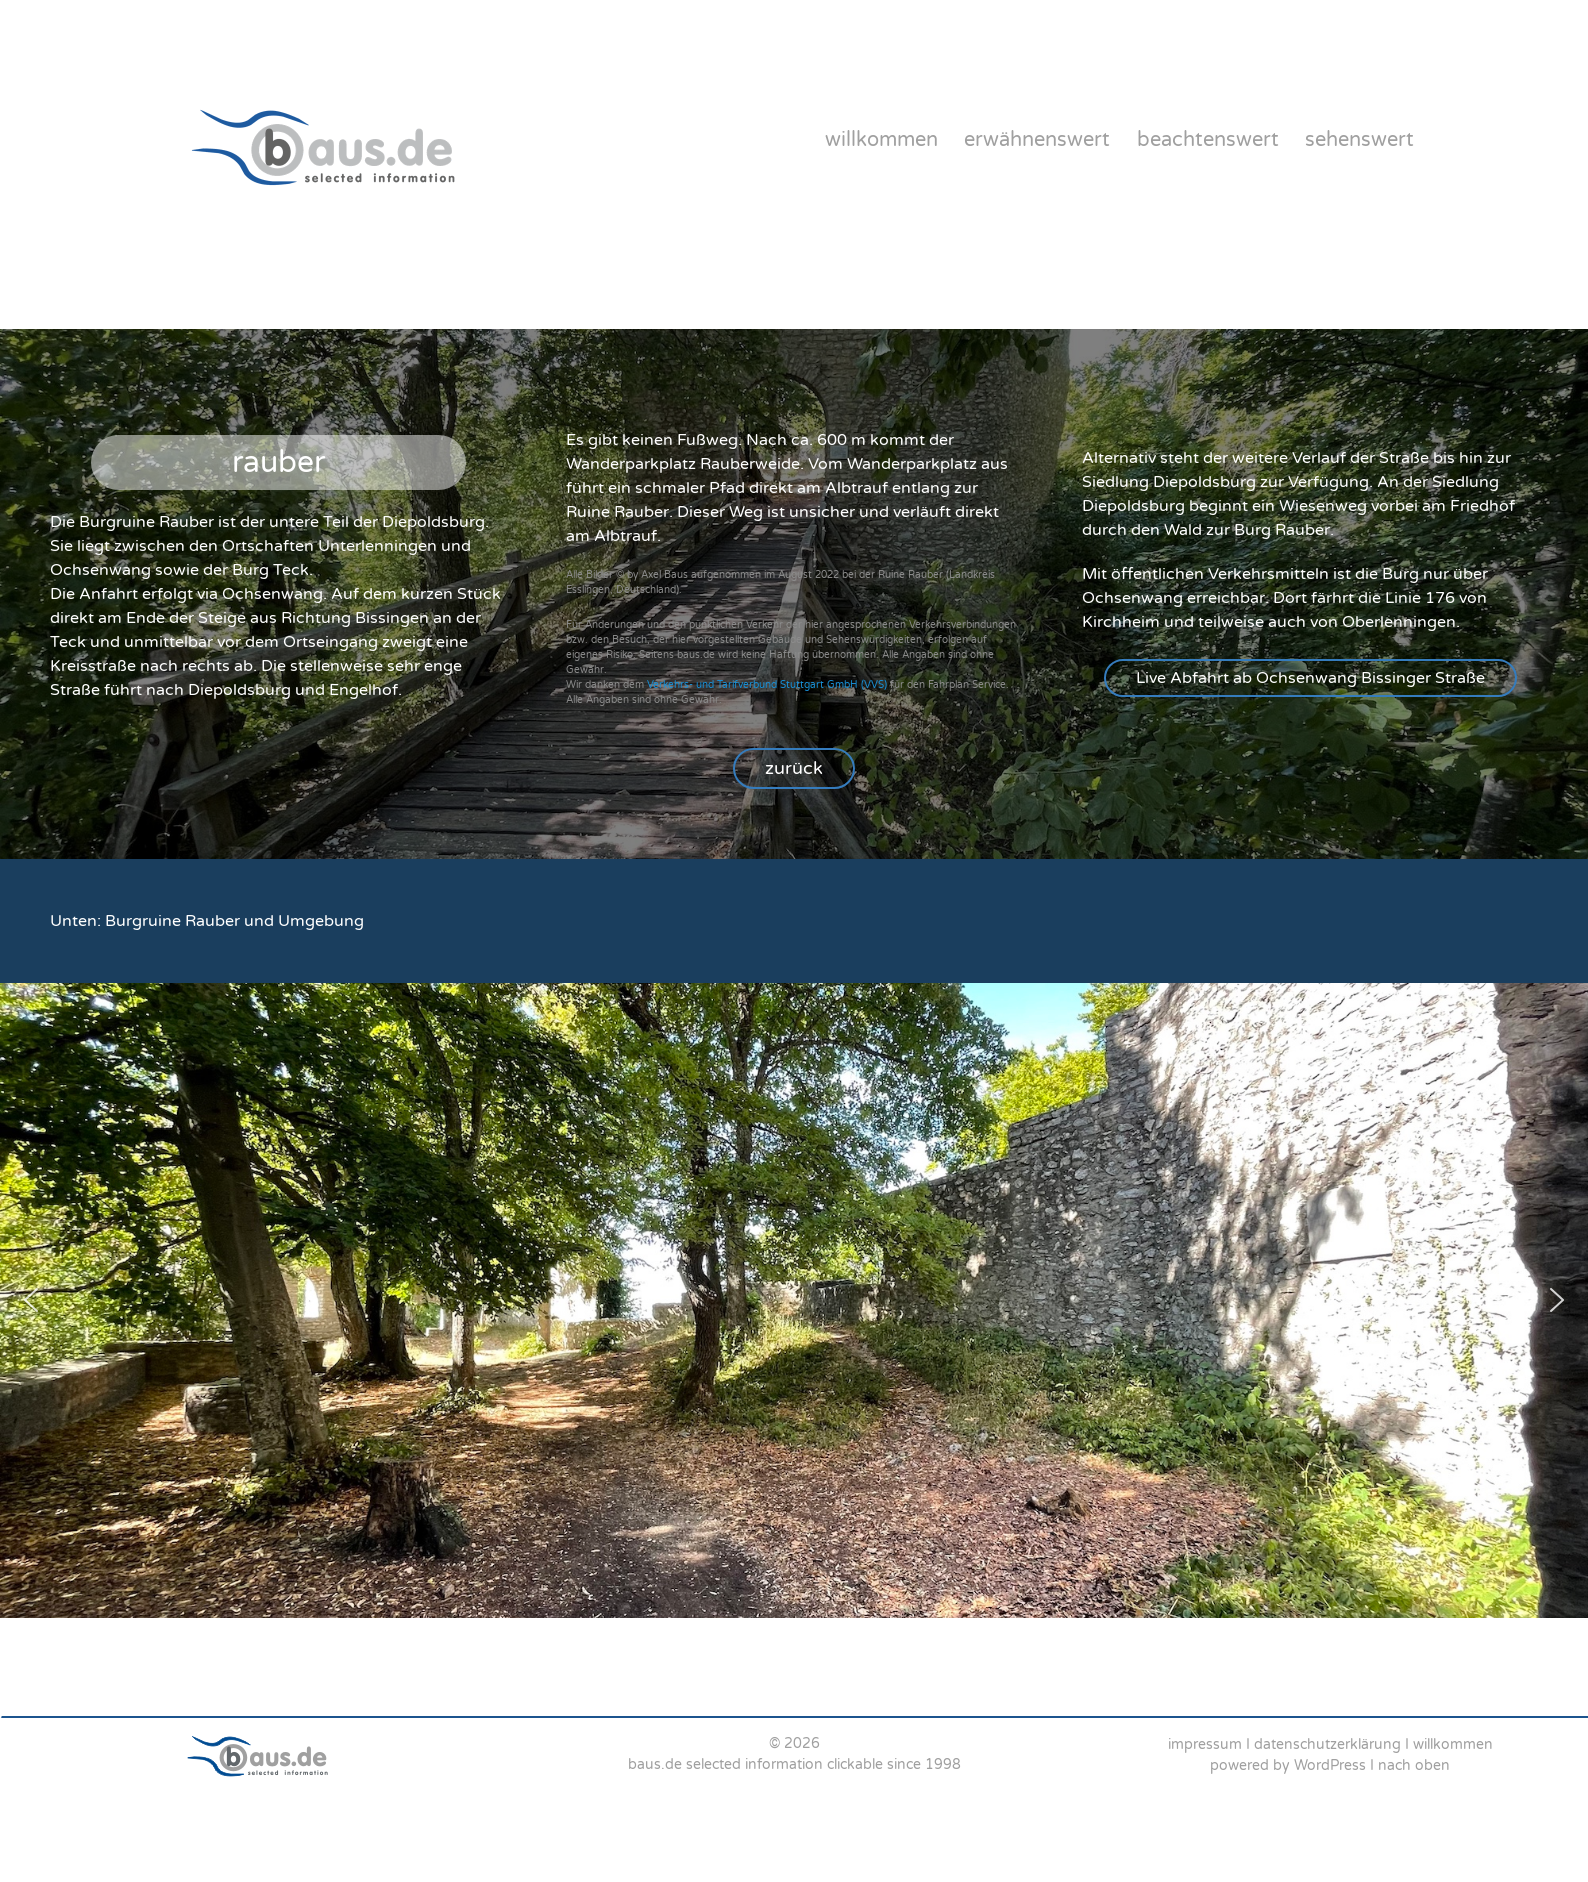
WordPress (1330, 1765)
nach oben (1414, 1765)
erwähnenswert (1037, 140)
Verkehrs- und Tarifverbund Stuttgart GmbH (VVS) (767, 685)
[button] (1310, 678)
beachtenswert (1208, 140)
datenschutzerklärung (1327, 1744)
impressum (1205, 1744)
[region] (794, 593)
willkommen (881, 140)
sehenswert (1359, 140)
